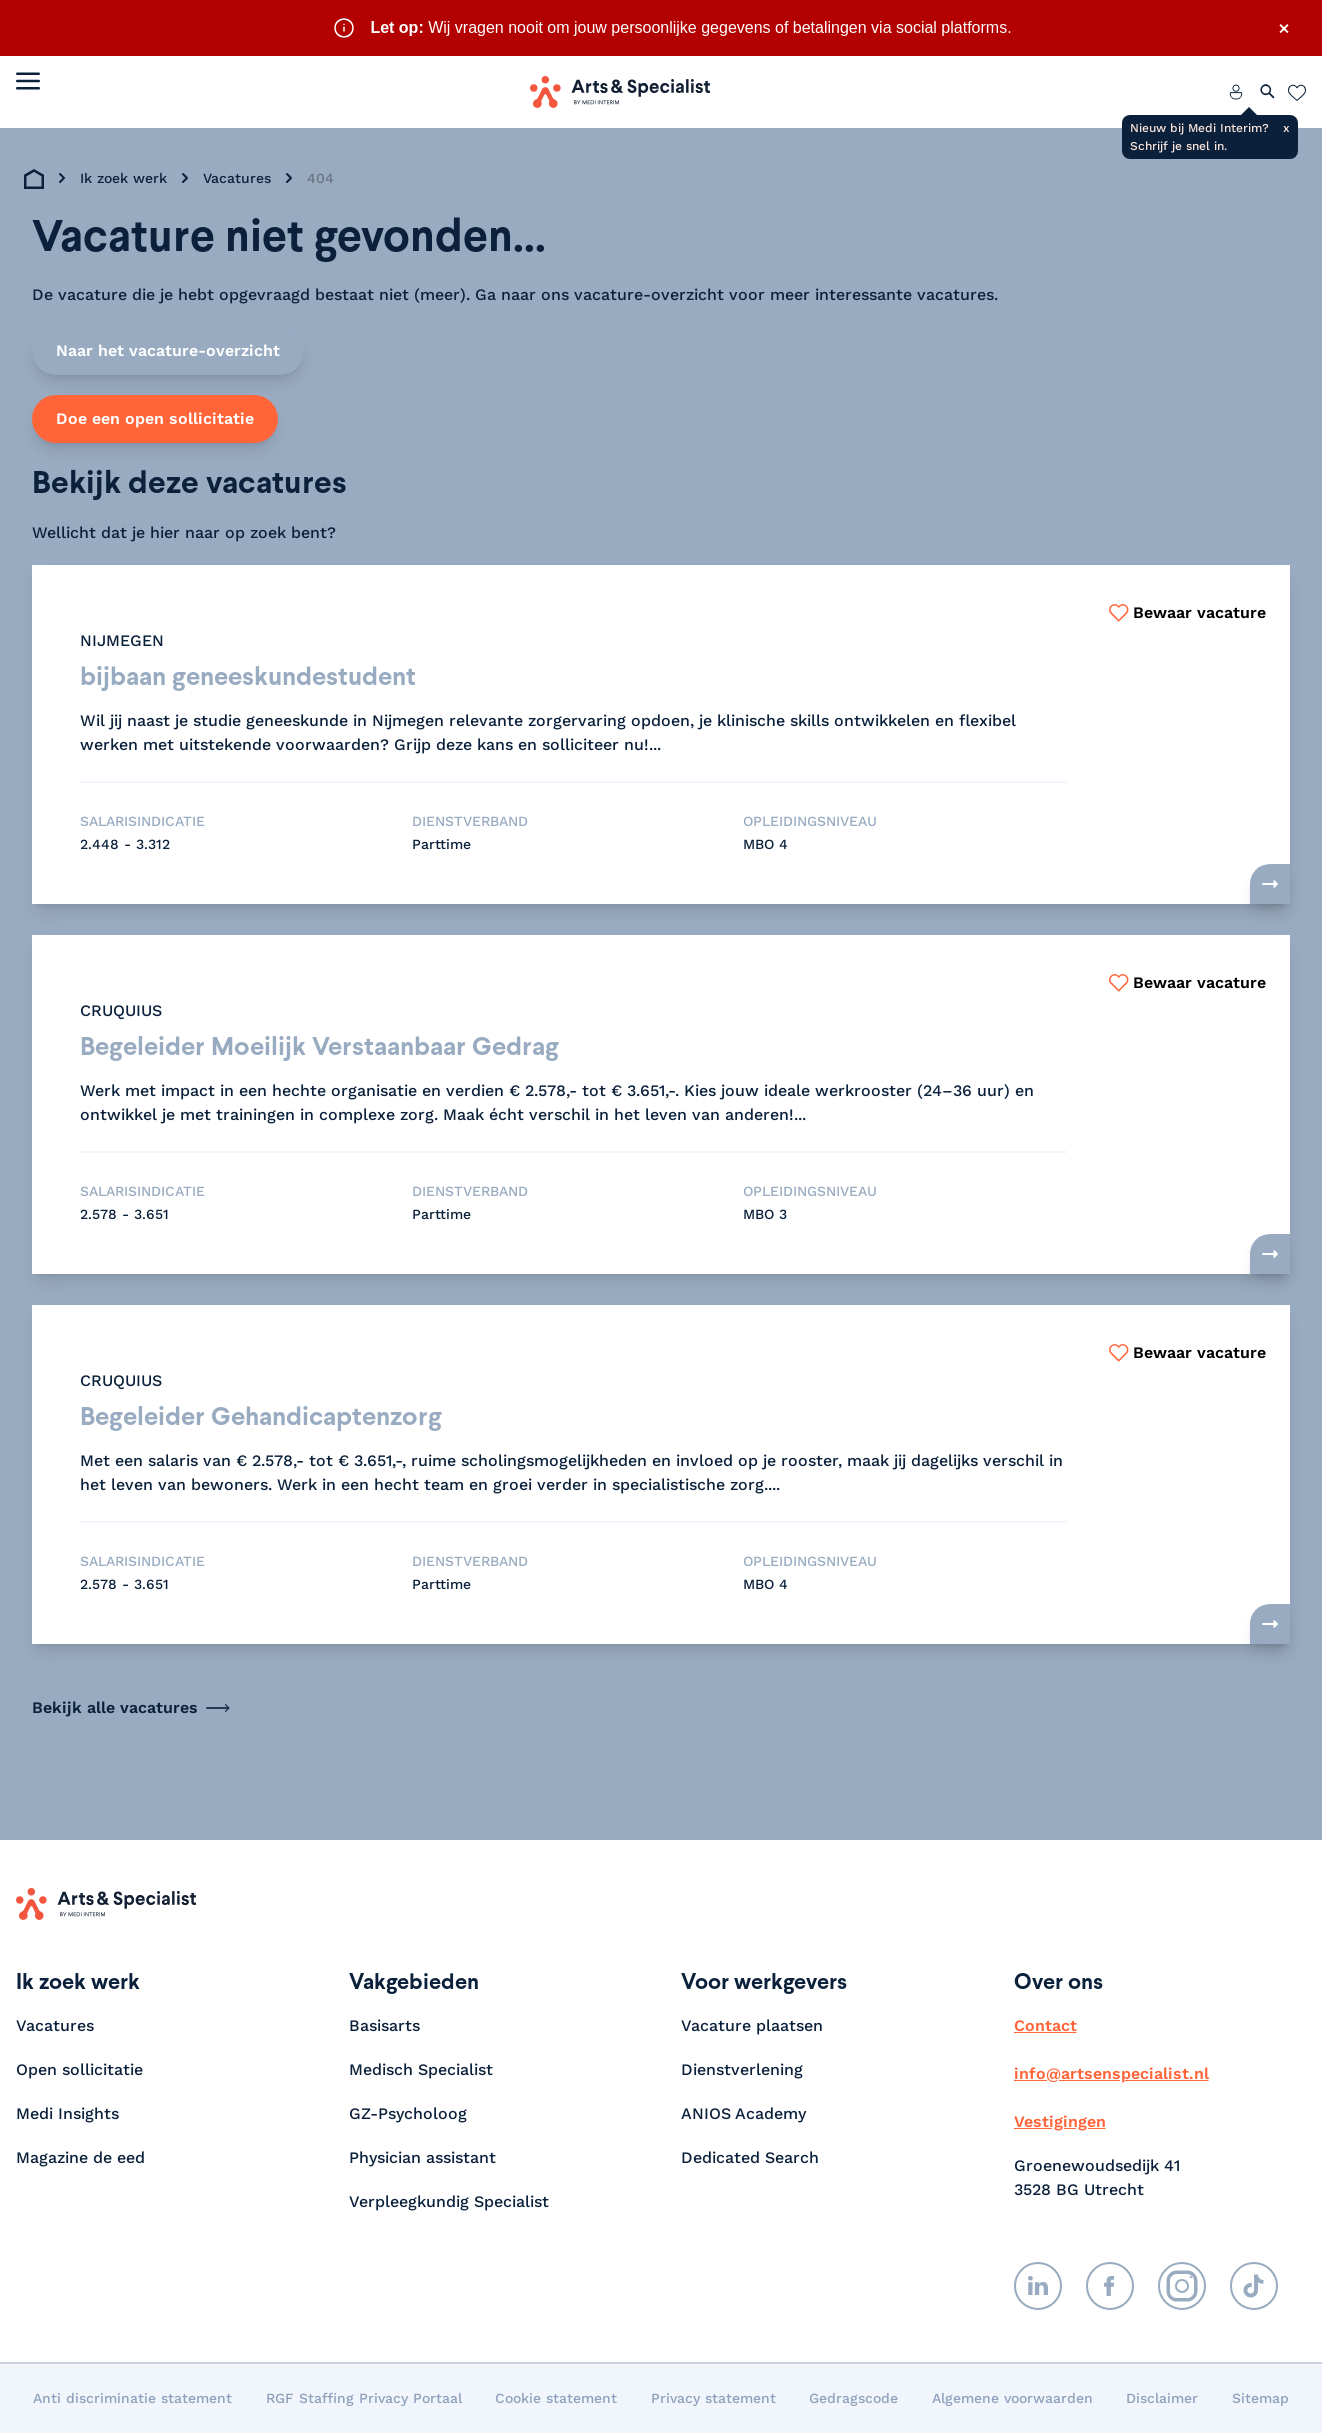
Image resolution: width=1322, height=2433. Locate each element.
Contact (1045, 2025)
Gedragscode (853, 2398)
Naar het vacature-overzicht (168, 350)
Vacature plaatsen (752, 2025)
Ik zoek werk (123, 178)
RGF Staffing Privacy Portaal (364, 2398)
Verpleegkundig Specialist (449, 2201)
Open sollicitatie (79, 2069)
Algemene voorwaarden (1012, 2398)
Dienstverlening (742, 2069)
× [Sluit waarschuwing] (1284, 28)
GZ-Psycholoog (408, 2113)
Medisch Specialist (421, 2069)
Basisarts (384, 2025)
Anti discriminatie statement (132, 2398)
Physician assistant (422, 2157)
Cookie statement (556, 2398)
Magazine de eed (80, 2157)
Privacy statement (713, 2398)
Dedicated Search (750, 2157)
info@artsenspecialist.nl (1111, 2073)
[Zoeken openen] (1268, 92)
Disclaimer (1162, 2398)
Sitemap (1260, 2398)
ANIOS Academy (743, 2113)
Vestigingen (1060, 2121)
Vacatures (237, 178)
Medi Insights (67, 2113)
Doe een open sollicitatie (155, 418)
